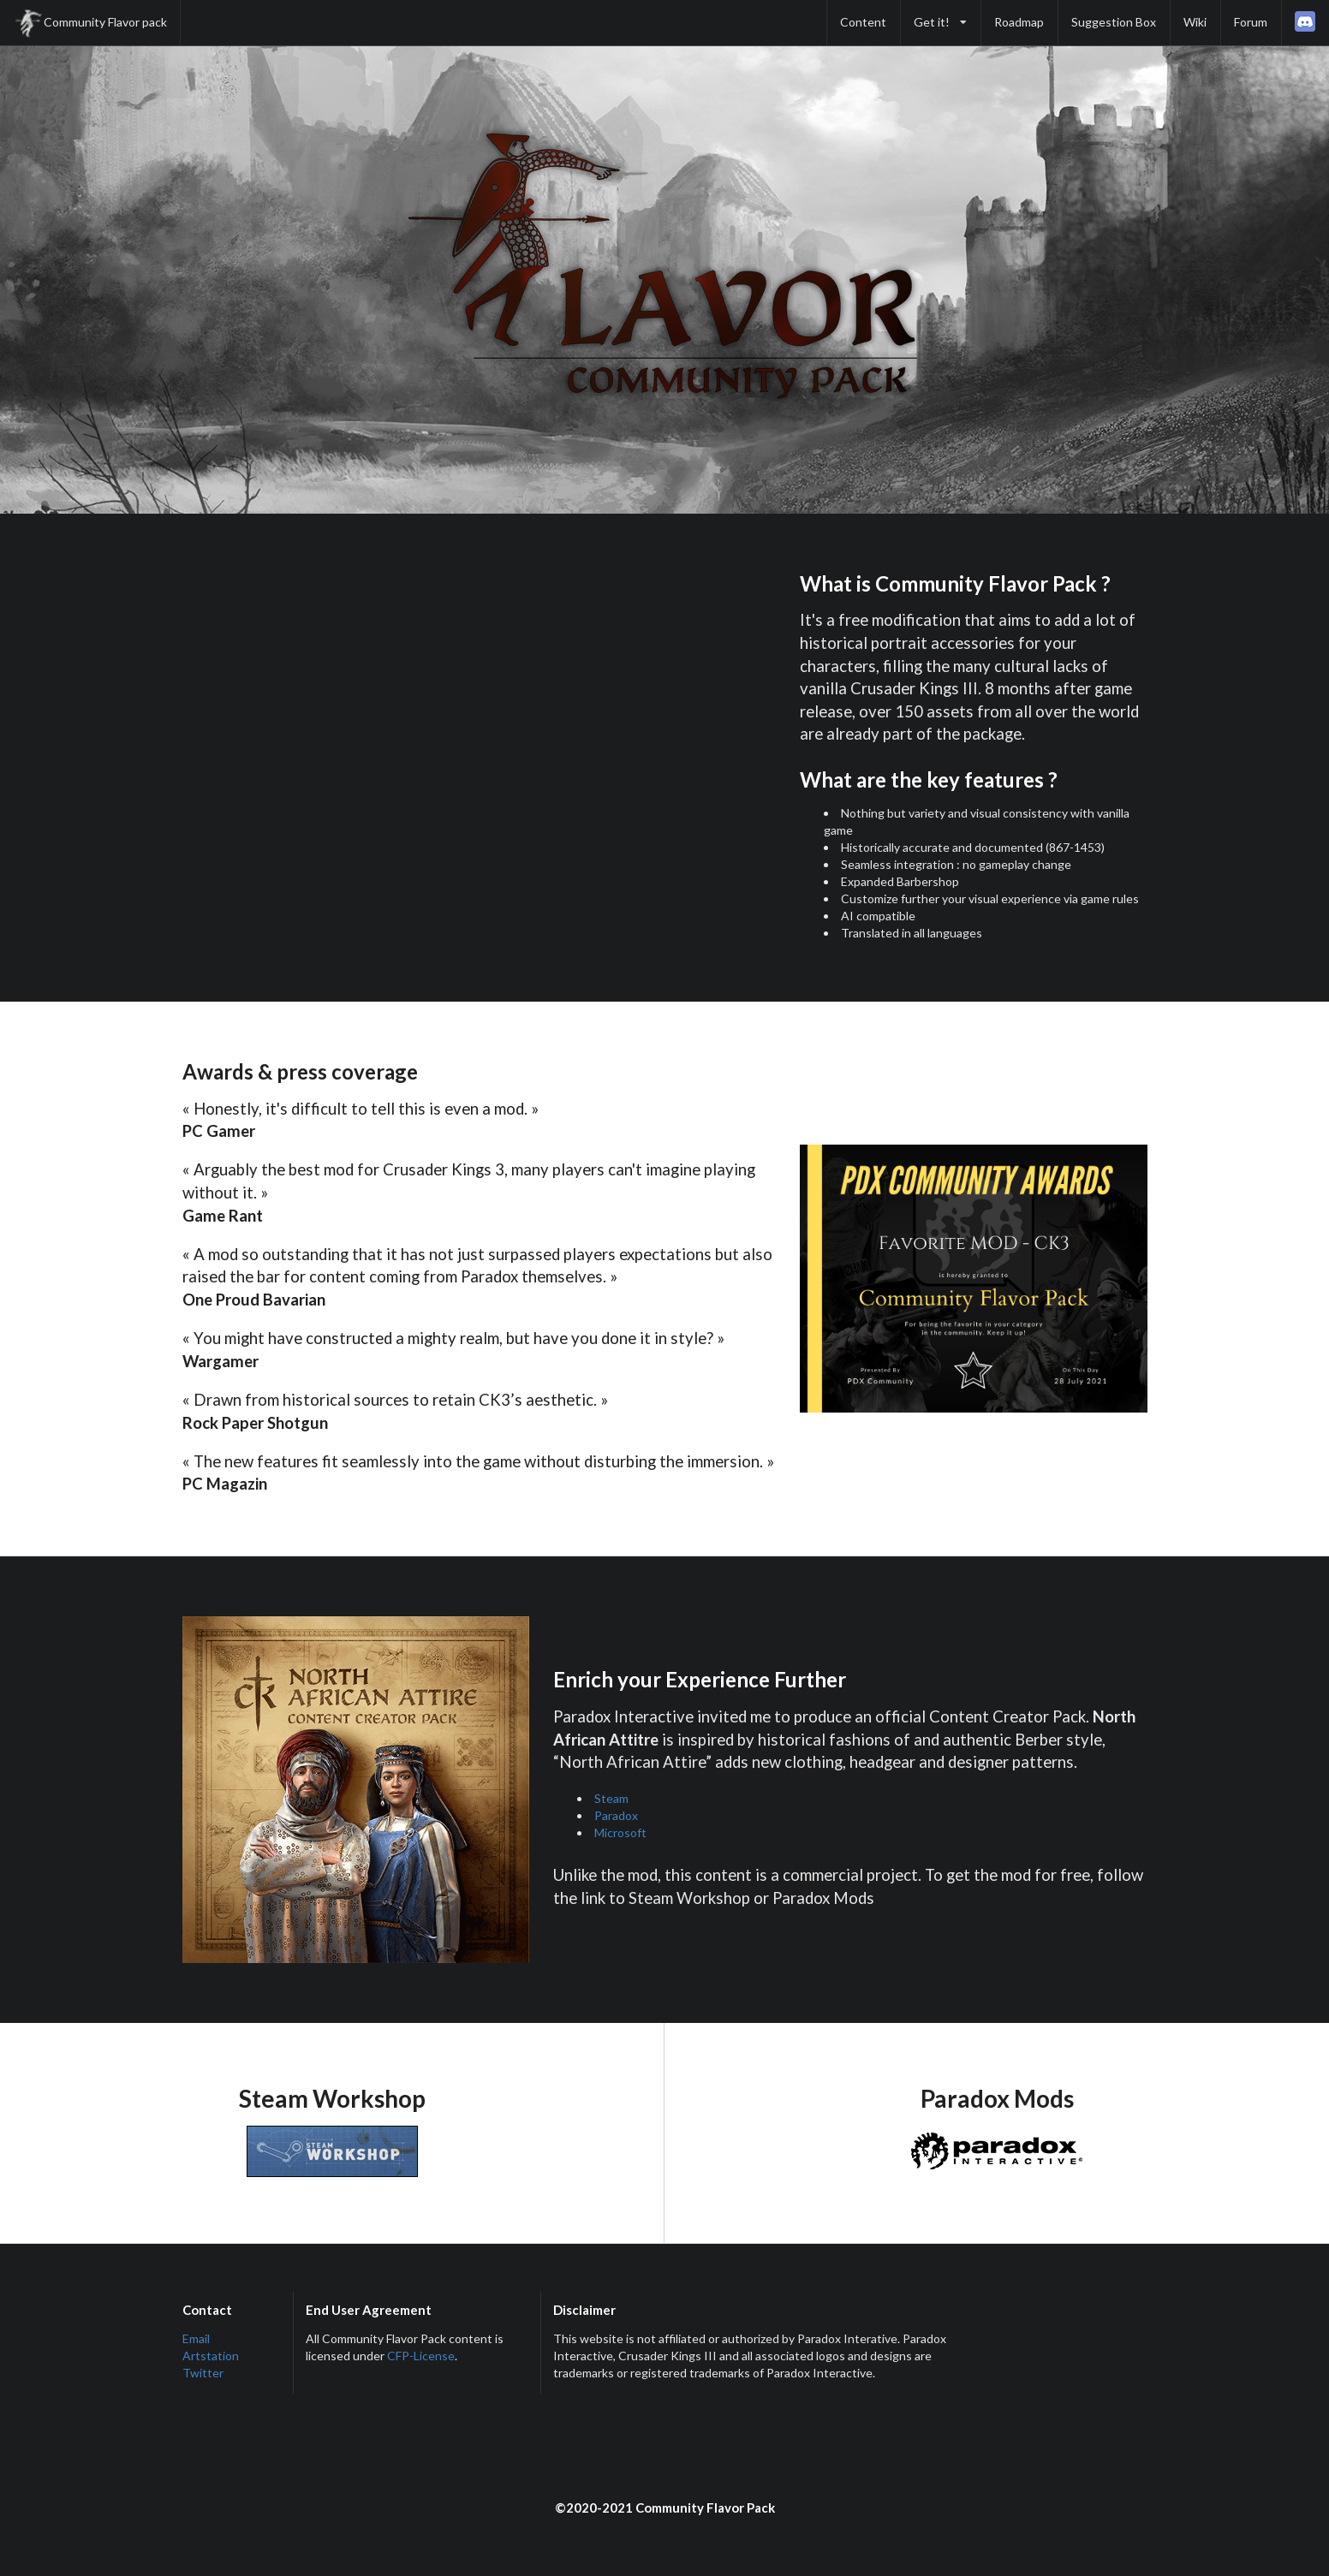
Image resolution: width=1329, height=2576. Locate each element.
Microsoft (620, 1832)
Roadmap (1019, 22)
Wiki (1195, 22)
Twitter (202, 2372)
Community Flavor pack (90, 23)
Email (196, 2338)
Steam (611, 1798)
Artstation (210, 2355)
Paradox (616, 1815)
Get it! (940, 22)
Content (863, 22)
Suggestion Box (1113, 22)
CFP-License (421, 2355)
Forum (1250, 22)
